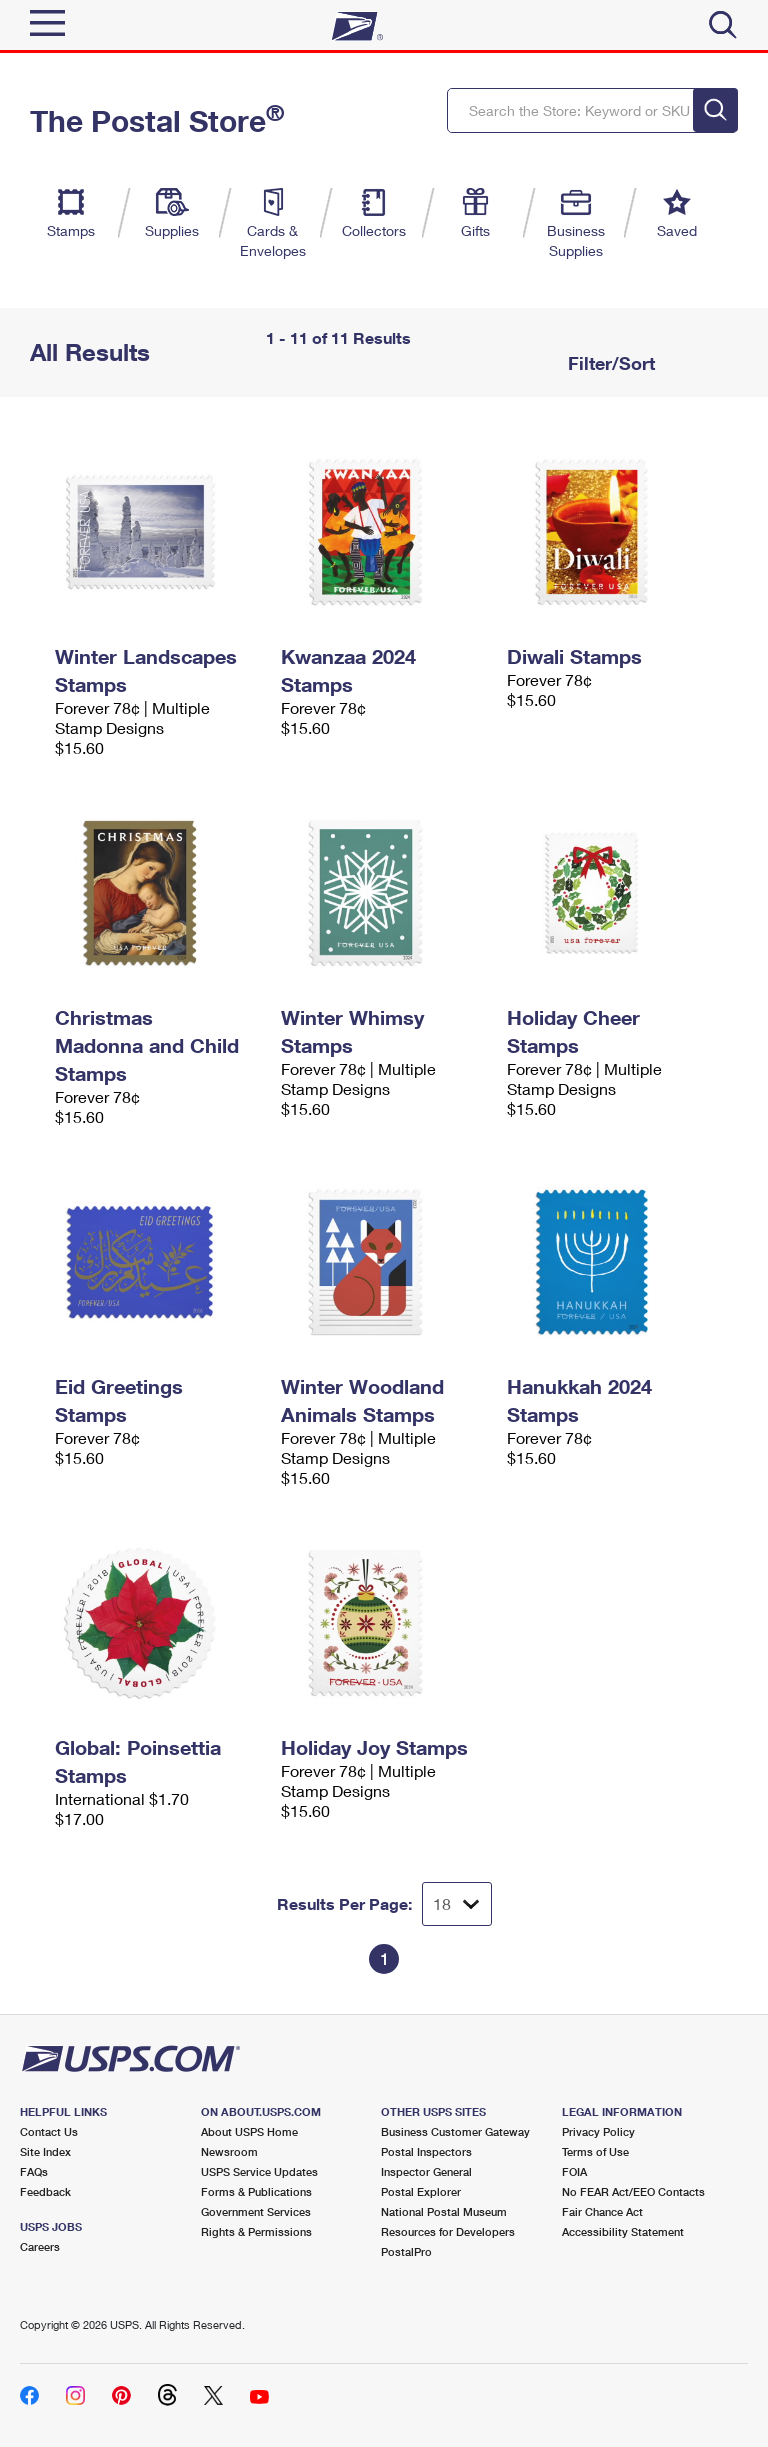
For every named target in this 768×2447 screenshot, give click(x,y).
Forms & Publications (256, 2191)
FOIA (574, 2171)
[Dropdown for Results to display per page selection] (457, 1904)
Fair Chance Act (602, 2211)
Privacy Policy (598, 2131)
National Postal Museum (444, 2211)
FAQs (34, 2171)
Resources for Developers (448, 2231)
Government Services (256, 2211)
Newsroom (229, 2151)
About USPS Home (249, 2131)
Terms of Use (595, 2151)
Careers (40, 2246)
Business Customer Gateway (455, 2131)
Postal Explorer (421, 2191)
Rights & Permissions (256, 2231)
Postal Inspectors (426, 2151)
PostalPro (406, 2251)
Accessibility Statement (623, 2231)
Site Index (45, 2151)
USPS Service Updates (259, 2171)
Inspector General (426, 2171)
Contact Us (49, 2131)
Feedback (45, 2191)
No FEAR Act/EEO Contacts (633, 2191)
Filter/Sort (609, 363)
